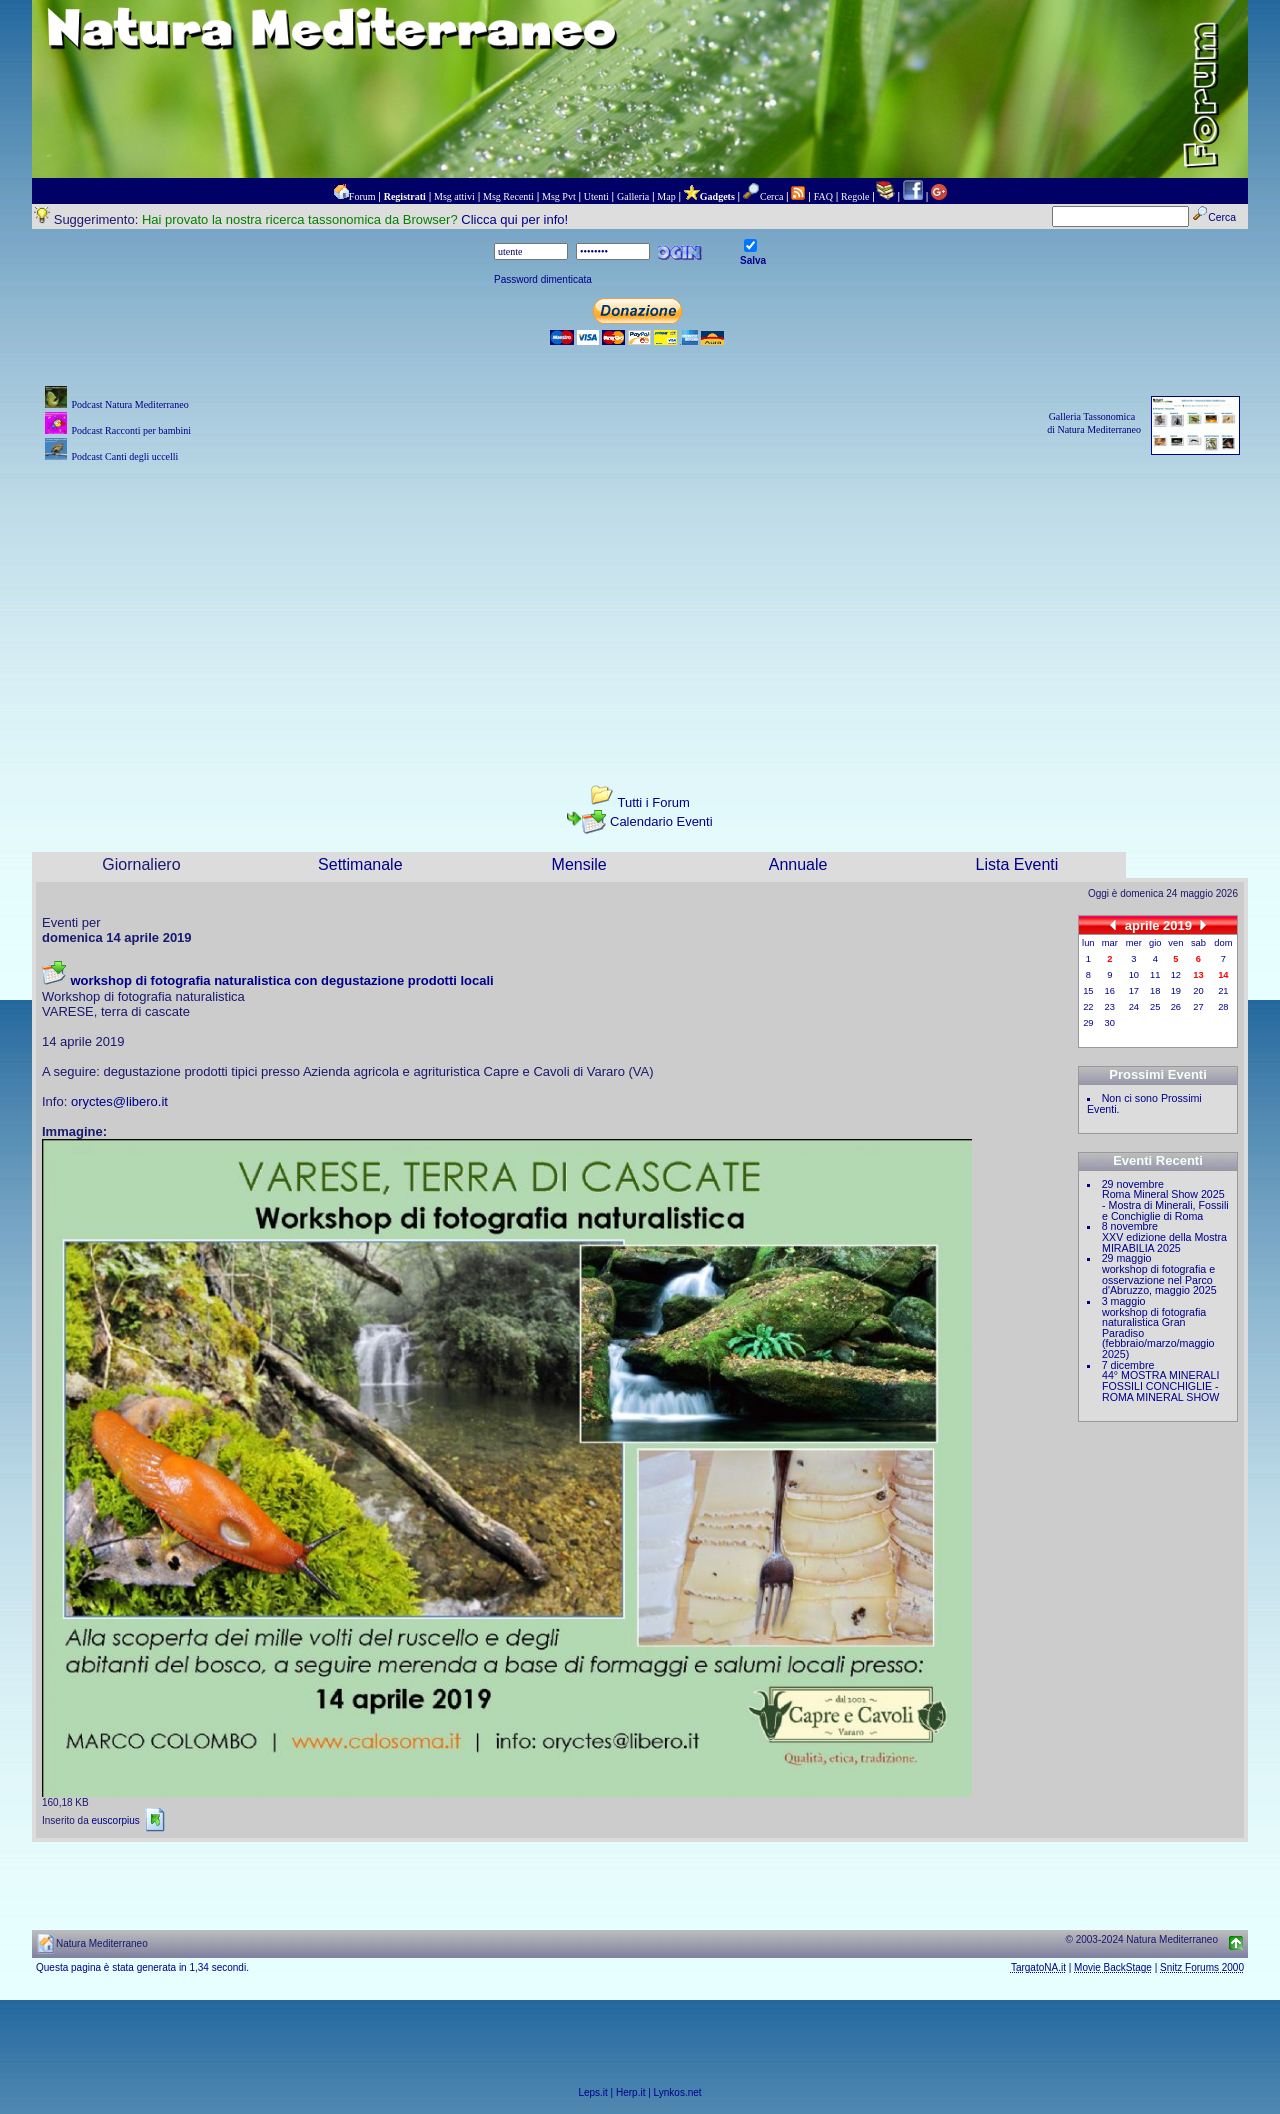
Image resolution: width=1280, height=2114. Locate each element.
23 (1110, 1007)
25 (1155, 1007)
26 (1176, 1007)
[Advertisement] (640, 607)
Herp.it (630, 2092)
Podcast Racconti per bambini (131, 430)
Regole (855, 196)
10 (1134, 975)
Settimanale (360, 864)
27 (1198, 1007)
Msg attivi (454, 196)
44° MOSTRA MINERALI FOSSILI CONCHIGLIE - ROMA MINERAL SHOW (1160, 1385)
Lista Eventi (1017, 864)
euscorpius (115, 1820)
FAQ (823, 196)
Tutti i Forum (653, 802)
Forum (362, 196)
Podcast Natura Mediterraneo (129, 404)
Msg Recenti (508, 196)
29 (1088, 1023)
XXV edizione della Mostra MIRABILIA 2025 (1164, 1242)
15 (1088, 991)
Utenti (596, 196)
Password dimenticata (543, 279)
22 (1088, 1007)
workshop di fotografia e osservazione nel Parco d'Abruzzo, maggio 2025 (1159, 1279)
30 (1110, 1023)
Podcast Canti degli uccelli (124, 456)
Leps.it (592, 2092)
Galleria (633, 196)
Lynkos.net (678, 2092)
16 (1110, 991)
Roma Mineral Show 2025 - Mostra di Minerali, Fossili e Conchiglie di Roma (1165, 1204)
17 (1134, 991)
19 (1176, 991)
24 (1134, 1007)
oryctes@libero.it (119, 1101)
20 (1198, 991)
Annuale (798, 864)
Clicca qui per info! (514, 219)
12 (1176, 975)
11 (1155, 975)
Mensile (579, 864)
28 (1223, 1007)
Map (666, 196)
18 (1155, 991)
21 (1223, 991)
